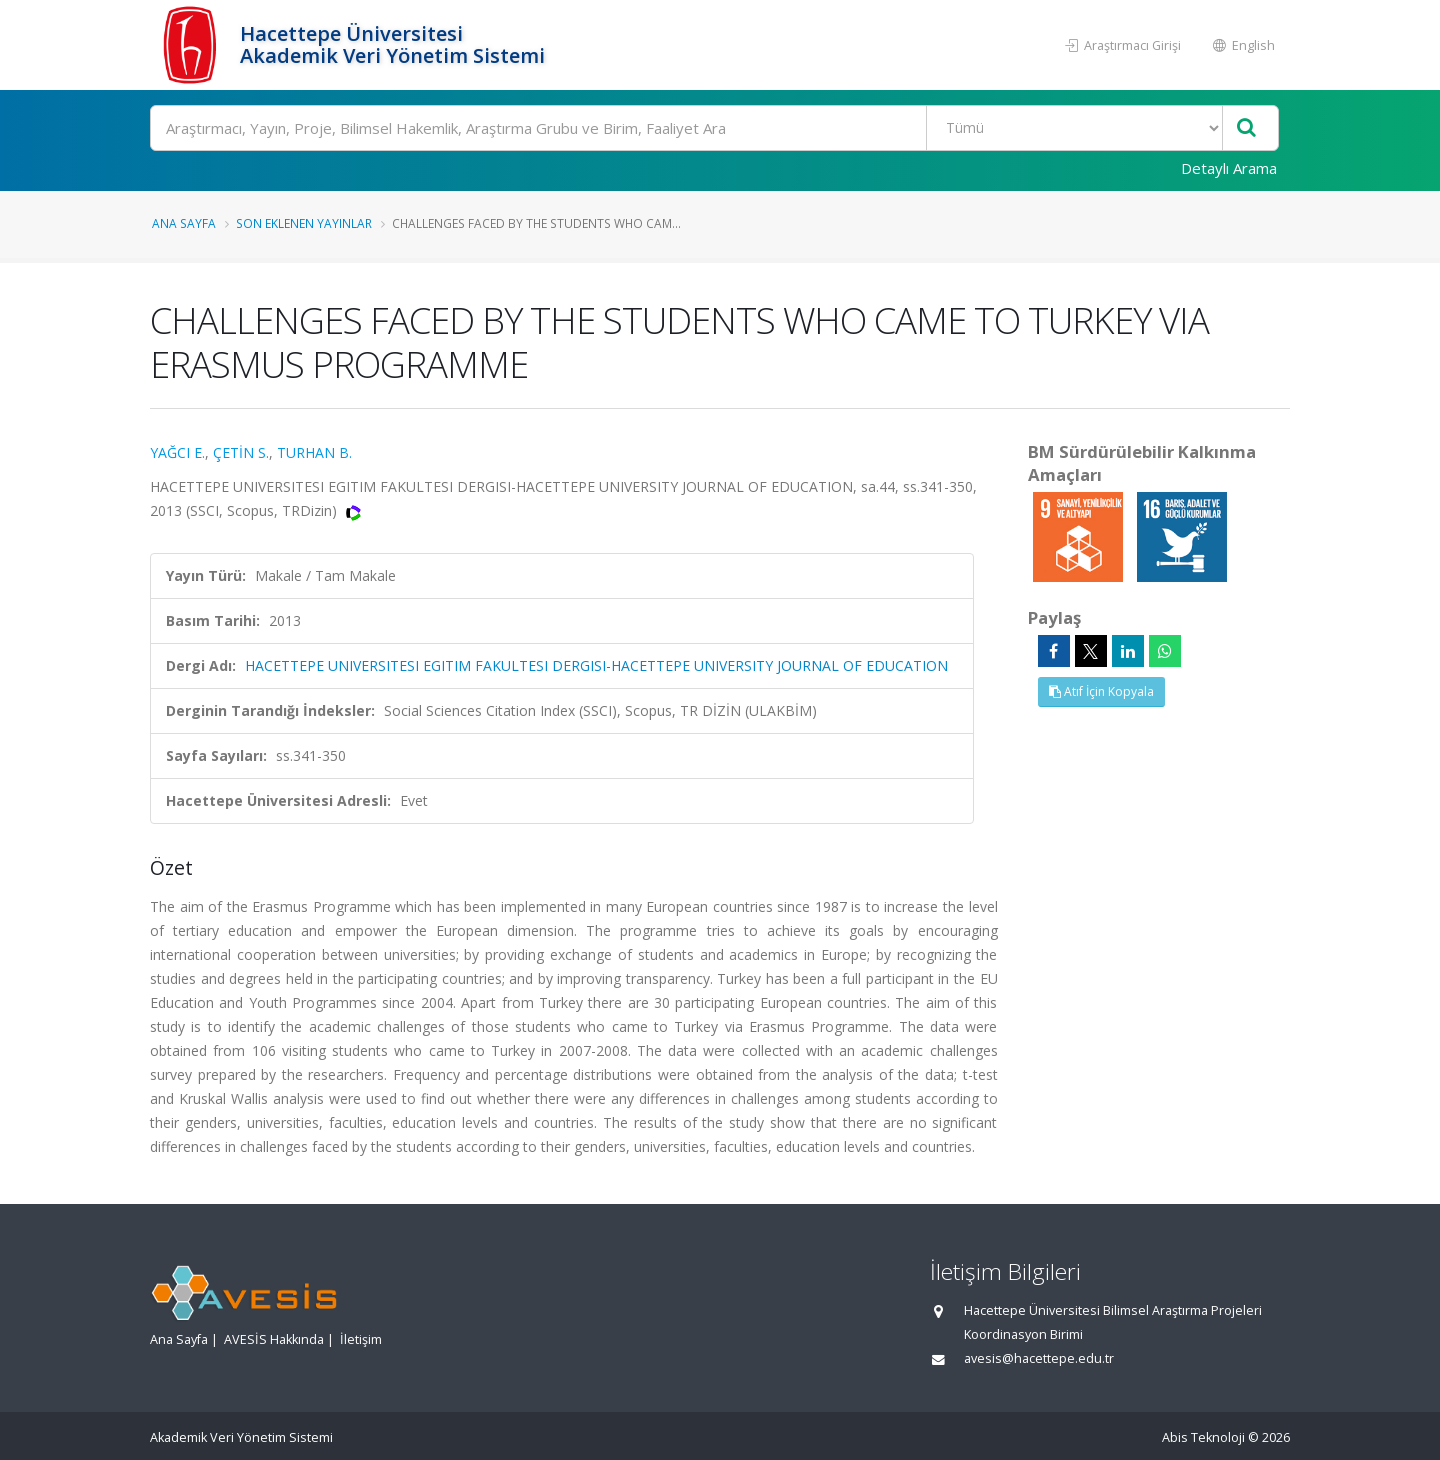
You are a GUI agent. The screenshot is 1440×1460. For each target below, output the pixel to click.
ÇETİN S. (241, 452)
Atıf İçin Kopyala (1101, 691)
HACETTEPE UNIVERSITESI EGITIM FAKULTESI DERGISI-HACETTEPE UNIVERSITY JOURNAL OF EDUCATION (596, 665)
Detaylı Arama (1229, 168)
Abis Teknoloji (1203, 1437)
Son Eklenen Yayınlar (304, 223)
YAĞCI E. (177, 452)
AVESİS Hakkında (274, 1339)
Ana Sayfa (184, 223)
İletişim (361, 1339)
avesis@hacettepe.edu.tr (1039, 1358)
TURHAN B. (314, 452)
